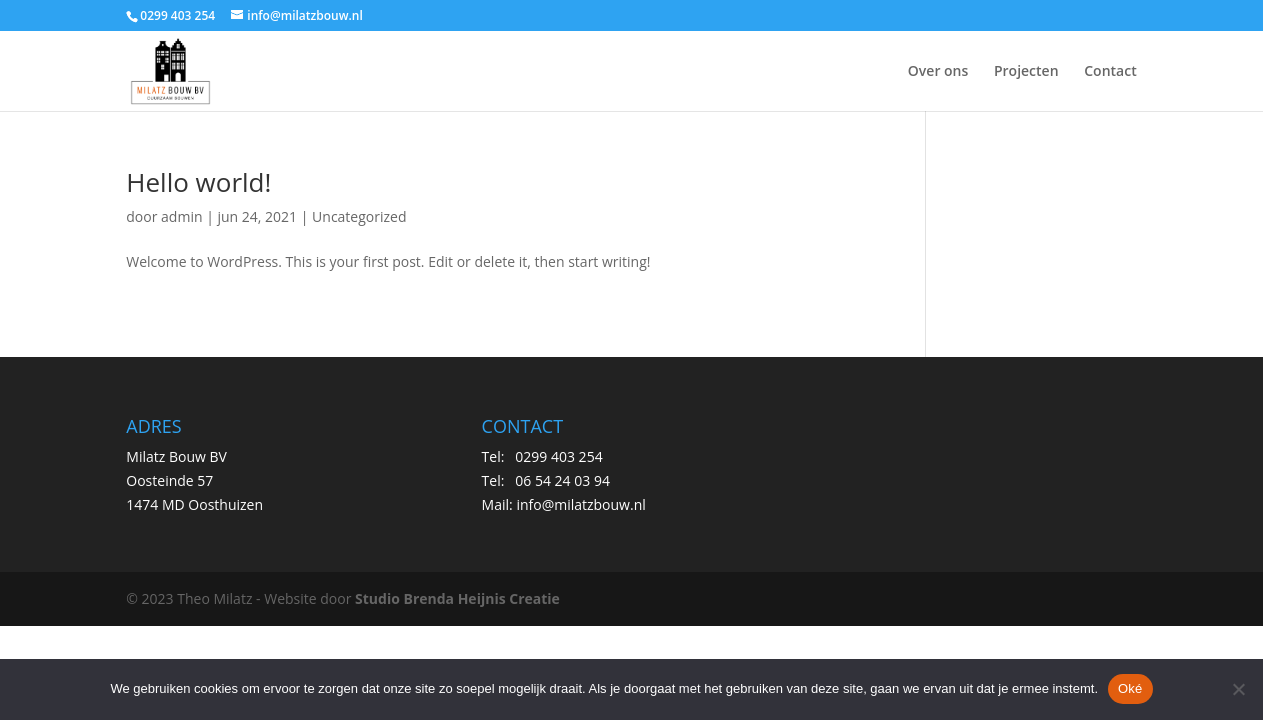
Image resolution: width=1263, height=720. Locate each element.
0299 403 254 (558, 456)
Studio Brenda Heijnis (430, 598)
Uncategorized (359, 216)
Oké (1130, 688)
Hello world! (198, 182)
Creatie (534, 598)
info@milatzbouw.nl (580, 504)
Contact (1110, 72)
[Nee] (1238, 689)
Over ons (938, 72)
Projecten (1026, 72)
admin (181, 216)
